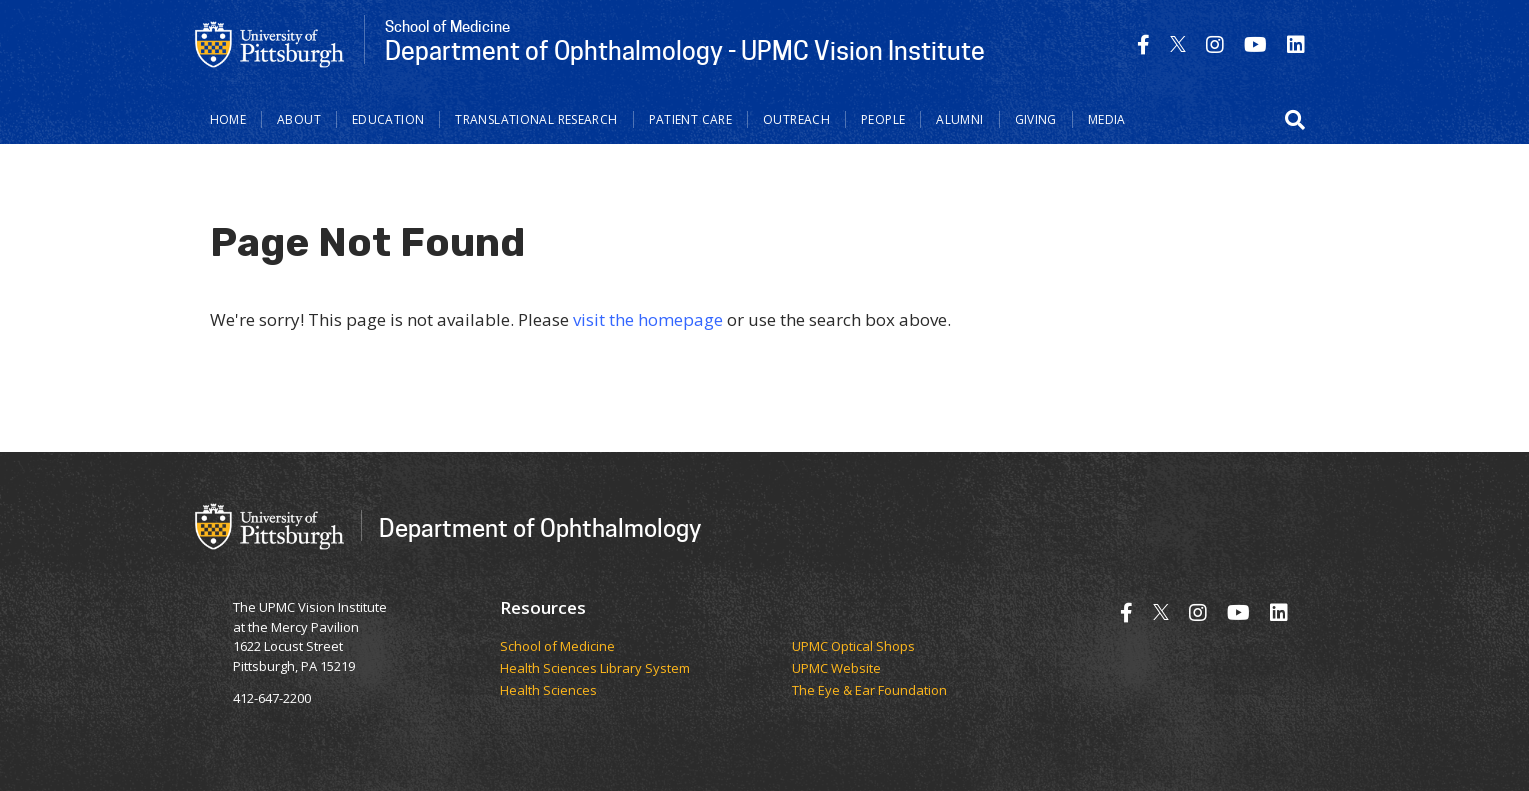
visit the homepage (648, 319)
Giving (1036, 119)
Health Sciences (548, 691)
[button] (1295, 120)
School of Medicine (557, 647)
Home (228, 119)
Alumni (959, 119)
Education (388, 119)
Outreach (796, 119)
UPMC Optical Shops (853, 647)
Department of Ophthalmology (540, 527)
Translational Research (536, 119)
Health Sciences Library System (595, 669)
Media (1107, 119)
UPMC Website (836, 669)
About (299, 119)
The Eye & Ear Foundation (869, 691)
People (883, 119)
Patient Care (691, 119)
